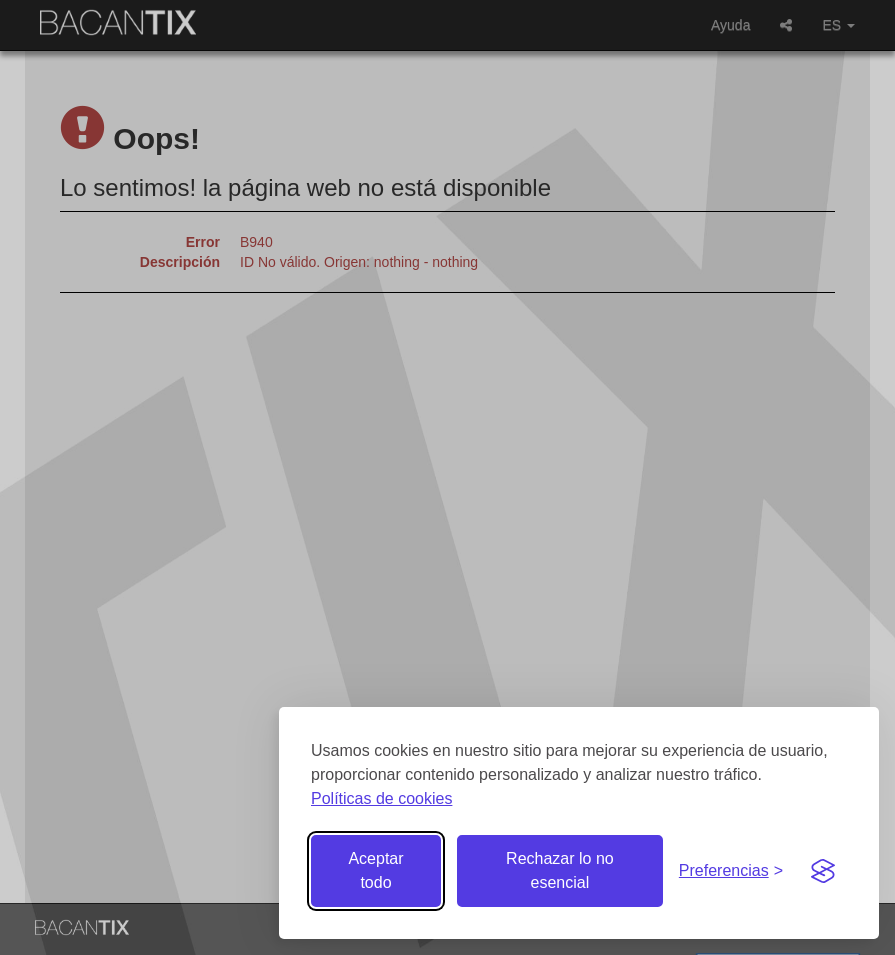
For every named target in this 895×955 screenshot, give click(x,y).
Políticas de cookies (381, 798)
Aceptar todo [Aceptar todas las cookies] (375, 870)
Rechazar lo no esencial (560, 870)
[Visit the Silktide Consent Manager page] (823, 871)
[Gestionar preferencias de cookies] (731, 871)
